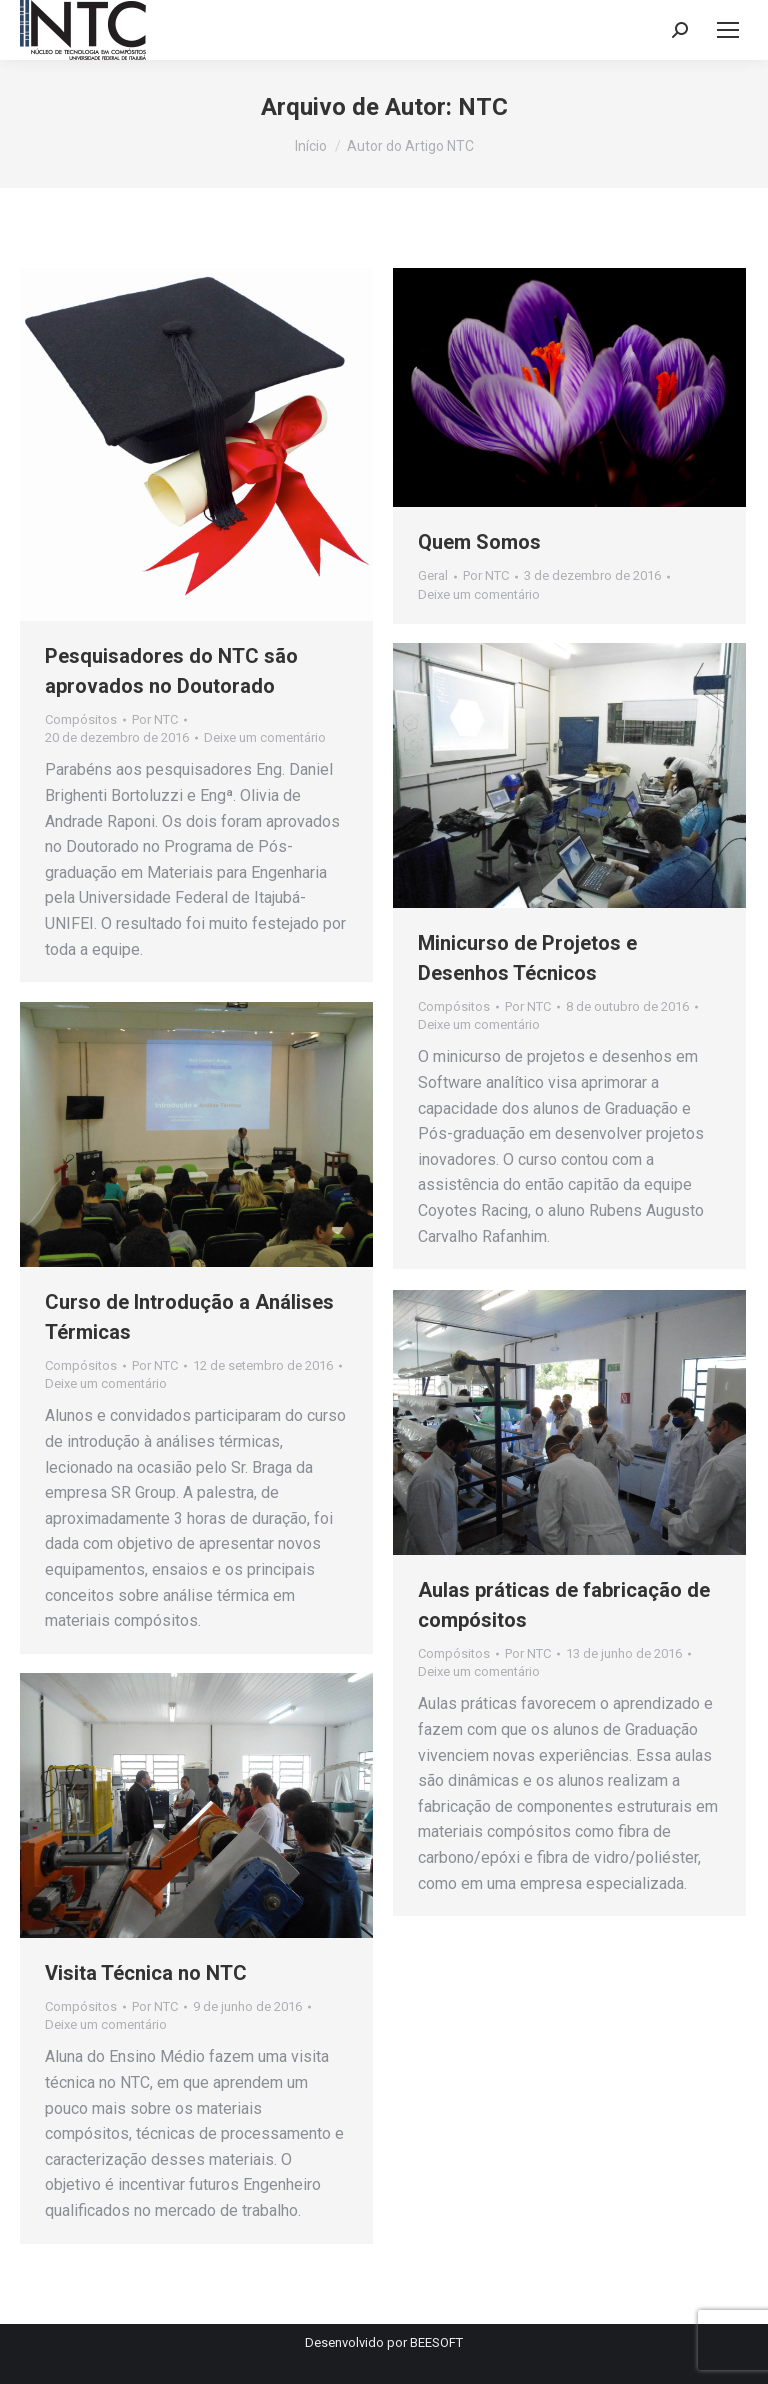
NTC (483, 107)
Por (155, 719)
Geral (433, 575)
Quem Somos (479, 542)
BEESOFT (436, 2342)
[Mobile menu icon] (728, 30)
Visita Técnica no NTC (146, 1973)
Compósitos (81, 719)
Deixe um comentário (265, 737)
